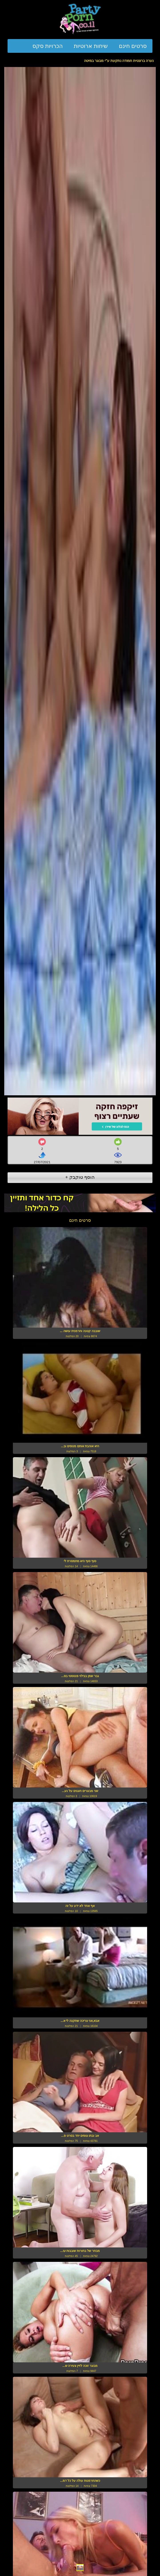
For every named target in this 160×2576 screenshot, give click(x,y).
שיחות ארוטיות (91, 46)
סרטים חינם (133, 46)
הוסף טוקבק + (80, 1177)
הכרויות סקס (47, 46)
